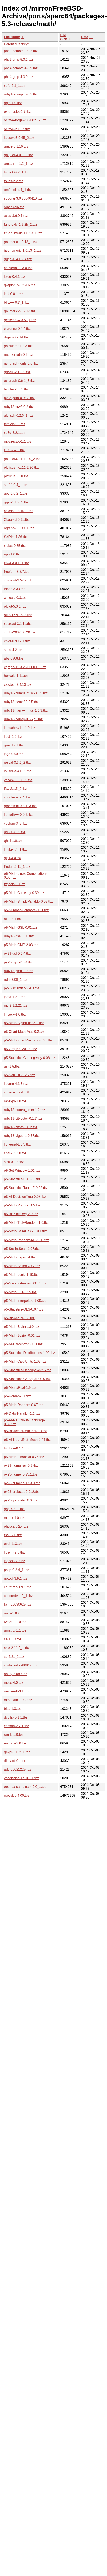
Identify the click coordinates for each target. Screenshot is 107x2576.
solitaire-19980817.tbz (20, 1665)
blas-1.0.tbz (12, 1709)
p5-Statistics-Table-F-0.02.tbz (26, 1188)
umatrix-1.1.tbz (15, 1630)
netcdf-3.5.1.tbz (15, 1578)
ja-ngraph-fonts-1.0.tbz (21, 363)
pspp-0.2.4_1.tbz (16, 1570)
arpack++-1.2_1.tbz (18, 163)
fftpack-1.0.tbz (14, 884)
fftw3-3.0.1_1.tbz (16, 563)
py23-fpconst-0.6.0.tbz (20, 1500)
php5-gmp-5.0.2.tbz (18, 59)
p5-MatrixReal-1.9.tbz (20, 1387)
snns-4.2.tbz (13, 650)
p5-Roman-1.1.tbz (17, 1396)
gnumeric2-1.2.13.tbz (19, 311)
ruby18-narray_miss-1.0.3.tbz (26, 710)
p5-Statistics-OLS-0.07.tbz (23, 1309)
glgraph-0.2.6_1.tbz (18, 415)
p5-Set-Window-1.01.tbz (22, 1170)
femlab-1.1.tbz (14, 424)
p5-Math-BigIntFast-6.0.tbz (24, 1023)
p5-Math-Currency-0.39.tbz (24, 893)
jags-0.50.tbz (13, 754)
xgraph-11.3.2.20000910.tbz (25, 667)
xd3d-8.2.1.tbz (14, 433)
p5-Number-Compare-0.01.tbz (26, 910)
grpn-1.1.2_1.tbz (16, 502)
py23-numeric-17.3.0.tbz (22, 1483)
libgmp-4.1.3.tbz (16, 1083)
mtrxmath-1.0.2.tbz (18, 1700)
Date (84, 37)
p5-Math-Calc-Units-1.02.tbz (25, 1361)
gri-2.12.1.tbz (13, 745)
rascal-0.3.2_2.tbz (17, 762)
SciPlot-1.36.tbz (15, 537)
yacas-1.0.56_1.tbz (18, 780)
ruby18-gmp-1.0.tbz (18, 971)
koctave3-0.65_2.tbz (19, 138)
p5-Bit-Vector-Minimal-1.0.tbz (25, 1431)
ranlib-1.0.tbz (13, 1734)
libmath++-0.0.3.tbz (18, 814)
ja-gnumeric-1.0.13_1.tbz (22, 250)
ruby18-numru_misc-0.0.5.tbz (26, 693)
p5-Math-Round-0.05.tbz (22, 1205)
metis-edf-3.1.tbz (16, 1691)
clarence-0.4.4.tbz (17, 328)
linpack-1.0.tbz (15, 1014)
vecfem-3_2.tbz (15, 823)
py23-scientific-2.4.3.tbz (21, 988)
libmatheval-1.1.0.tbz (19, 728)
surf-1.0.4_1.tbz (15, 485)
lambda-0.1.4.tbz (16, 1448)
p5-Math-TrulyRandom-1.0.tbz (26, 1222)
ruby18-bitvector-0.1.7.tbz (23, 1118)
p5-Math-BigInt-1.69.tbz (21, 1326)
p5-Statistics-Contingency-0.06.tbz (29, 1058)
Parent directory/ (16, 44)
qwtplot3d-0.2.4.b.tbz (19, 285)
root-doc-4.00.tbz (16, 1795)
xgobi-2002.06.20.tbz (19, 632)
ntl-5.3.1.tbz (13, 919)
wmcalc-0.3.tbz (15, 598)
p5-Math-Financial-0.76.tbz (24, 1457)
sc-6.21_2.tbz (14, 1656)
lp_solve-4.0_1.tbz (17, 771)
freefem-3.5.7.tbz (16, 571)
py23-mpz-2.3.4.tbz (18, 962)
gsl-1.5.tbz (12, 1066)
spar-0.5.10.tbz (15, 1153)
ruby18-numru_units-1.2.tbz (24, 1110)
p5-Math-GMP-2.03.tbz (21, 945)
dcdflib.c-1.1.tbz (15, 1717)
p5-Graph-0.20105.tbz (20, 1049)
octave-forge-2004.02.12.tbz (25, 120)
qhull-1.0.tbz (13, 841)
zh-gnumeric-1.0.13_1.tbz (23, 233)
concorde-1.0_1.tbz (18, 1596)
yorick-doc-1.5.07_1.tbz (21, 1778)
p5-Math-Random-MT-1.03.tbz (26, 1240)
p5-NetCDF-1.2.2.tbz (19, 1075)
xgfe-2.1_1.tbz (14, 85)
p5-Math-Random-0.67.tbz (23, 1405)
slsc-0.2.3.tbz (14, 1162)
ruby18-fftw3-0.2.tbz (19, 407)
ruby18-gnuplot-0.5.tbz (21, 94)
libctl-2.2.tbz (13, 736)
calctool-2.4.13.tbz (17, 684)
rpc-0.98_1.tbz (14, 832)
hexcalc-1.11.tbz (16, 676)
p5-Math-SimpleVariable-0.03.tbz (28, 901)
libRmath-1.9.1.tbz (17, 1587)
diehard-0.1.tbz (15, 1761)
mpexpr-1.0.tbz (15, 1101)
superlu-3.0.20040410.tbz (23, 198)
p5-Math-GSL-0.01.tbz (20, 927)
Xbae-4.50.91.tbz (17, 519)
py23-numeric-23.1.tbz (20, 1474)
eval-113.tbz (13, 1544)
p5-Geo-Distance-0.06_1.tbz (25, 1283)
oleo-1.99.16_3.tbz (18, 615)
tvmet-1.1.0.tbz (15, 1622)
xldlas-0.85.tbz (15, 545)
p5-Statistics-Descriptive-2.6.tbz (27, 1370)
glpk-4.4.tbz (12, 858)
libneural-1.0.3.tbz (17, 1144)
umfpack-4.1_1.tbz (18, 190)
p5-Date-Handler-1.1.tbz (22, 1413)
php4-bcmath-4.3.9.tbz (21, 68)
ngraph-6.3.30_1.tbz (19, 528)
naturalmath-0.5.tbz (18, 354)
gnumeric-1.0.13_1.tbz (20, 242)
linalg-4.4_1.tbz (15, 849)
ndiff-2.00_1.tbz (15, 979)
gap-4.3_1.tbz (14, 1509)
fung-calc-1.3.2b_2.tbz (20, 224)
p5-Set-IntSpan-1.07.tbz (22, 1248)
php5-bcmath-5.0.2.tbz (21, 51)
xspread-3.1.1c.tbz (18, 623)
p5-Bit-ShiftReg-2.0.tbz (21, 1214)
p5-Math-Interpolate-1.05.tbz (25, 1301)
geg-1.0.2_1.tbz (15, 493)
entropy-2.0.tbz (15, 1743)
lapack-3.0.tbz (14, 1561)
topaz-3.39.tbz (14, 589)
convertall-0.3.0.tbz (18, 268)
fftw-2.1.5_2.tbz (15, 788)
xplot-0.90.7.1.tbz (17, 641)
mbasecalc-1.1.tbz (17, 441)
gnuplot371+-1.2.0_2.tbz (22, 459)
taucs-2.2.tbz (13, 181)
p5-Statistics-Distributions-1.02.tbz (29, 1353)
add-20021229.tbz (17, 1769)
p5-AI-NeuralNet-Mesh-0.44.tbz (27, 1439)
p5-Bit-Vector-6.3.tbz (19, 1318)
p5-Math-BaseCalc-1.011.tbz (25, 1231)
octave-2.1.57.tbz (17, 129)
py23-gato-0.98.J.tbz (19, 398)
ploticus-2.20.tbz (16, 476)
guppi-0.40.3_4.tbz (18, 259)
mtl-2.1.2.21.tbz (15, 1005)
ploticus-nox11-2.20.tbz (21, 467)
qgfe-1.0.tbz (13, 103)
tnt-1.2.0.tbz (13, 1535)
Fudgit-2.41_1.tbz (17, 866)
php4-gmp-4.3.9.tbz (18, 77)
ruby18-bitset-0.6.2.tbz (20, 1127)
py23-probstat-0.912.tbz (21, 1491)
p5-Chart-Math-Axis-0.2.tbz (24, 1031)
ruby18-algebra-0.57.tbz (22, 1136)
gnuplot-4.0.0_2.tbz (18, 155)
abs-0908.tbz (13, 658)
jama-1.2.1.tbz (14, 997)
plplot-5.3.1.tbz (15, 606)
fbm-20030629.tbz (17, 1604)
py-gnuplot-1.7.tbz (17, 111)
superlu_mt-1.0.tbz (18, 1092)
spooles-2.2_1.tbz (17, 797)
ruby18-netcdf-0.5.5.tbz (21, 702)
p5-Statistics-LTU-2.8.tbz (22, 1179)
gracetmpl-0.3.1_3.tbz (20, 806)
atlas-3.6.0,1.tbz (16, 215)
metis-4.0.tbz (13, 1682)
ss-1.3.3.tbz (12, 1639)
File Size (63, 37)
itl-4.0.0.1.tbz (13, 294)
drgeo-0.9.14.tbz (16, 337)
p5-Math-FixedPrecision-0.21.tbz (28, 1040)
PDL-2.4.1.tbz (14, 450)
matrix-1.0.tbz (14, 1518)
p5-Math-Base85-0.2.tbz (22, 1266)
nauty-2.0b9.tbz (15, 1674)
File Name (12, 37)
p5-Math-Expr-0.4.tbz (19, 1257)
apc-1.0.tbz (12, 554)
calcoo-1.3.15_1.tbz (18, 511)
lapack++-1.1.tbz (16, 172)
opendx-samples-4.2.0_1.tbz (25, 1786)
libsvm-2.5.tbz (14, 1552)
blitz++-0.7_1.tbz (16, 302)
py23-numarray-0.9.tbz (21, 1465)
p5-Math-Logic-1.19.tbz (21, 1274)
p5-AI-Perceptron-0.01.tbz (23, 1344)
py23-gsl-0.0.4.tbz (17, 953)
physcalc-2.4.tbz (16, 1526)
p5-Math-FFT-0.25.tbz (20, 1292)
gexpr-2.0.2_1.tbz (17, 1752)
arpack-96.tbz (14, 207)
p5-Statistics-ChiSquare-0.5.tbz (27, 1379)
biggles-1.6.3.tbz (16, 389)
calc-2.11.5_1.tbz (17, 1648)
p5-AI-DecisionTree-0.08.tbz (25, 1196)
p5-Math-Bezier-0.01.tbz (22, 1335)
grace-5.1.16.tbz (16, 146)
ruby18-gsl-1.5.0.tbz (19, 936)
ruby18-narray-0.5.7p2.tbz (23, 719)
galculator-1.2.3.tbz (18, 346)
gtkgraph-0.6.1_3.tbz (19, 380)
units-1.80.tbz (14, 1613)
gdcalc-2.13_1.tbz (17, 372)
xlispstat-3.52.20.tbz (19, 580)
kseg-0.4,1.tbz (14, 276)
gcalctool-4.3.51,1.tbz (20, 320)
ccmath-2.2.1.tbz (16, 1726)
